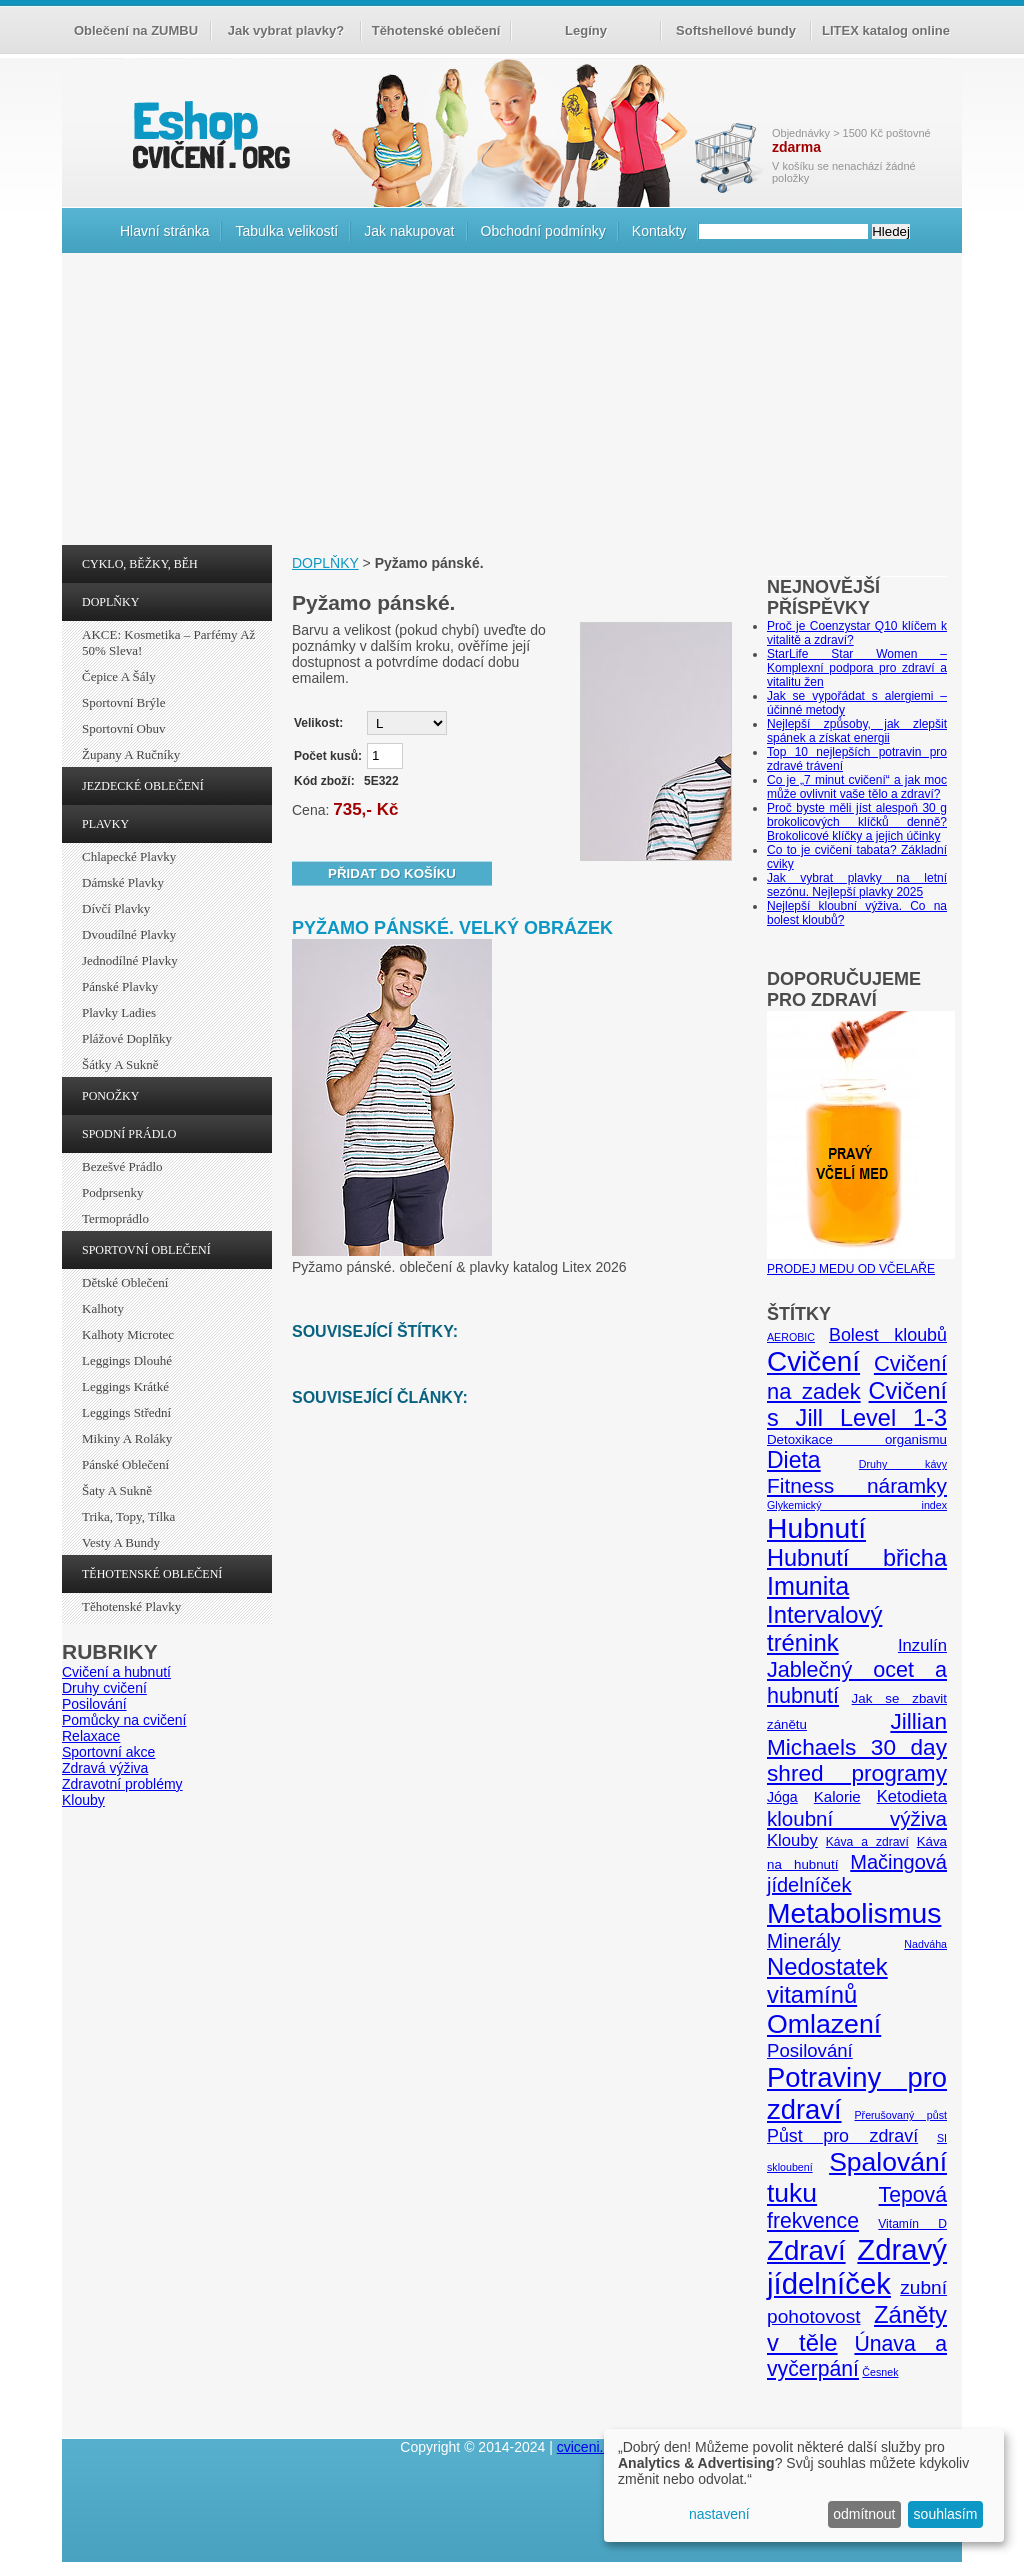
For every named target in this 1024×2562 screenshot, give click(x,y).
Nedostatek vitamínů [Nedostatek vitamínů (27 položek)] (827, 1980)
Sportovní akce (108, 1752)
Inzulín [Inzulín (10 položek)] (922, 1645)
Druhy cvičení (104, 1688)
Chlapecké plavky (129, 856)
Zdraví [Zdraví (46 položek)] (806, 2250)
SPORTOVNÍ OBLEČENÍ (146, 1250)
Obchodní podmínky (543, 231)
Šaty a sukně (117, 1490)
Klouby (83, 1800)
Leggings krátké (125, 1386)
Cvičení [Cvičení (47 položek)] (813, 1361)
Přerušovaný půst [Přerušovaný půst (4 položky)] (900, 2115)
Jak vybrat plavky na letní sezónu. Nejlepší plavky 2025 (857, 885)
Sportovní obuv (123, 728)
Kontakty (659, 231)
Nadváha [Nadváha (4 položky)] (925, 1944)
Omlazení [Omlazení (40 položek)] (824, 2024)
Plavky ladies (119, 1012)
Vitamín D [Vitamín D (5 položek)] (912, 2224)
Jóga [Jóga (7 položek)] (782, 1797)
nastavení (719, 2514)
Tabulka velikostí (286, 231)
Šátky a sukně (120, 1064)
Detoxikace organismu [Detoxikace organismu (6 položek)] (857, 1439)
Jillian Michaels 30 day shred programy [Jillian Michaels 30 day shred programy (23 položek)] (857, 1747)
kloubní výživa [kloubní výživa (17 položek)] (857, 1818)
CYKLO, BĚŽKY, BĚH (140, 564)
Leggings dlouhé (127, 1360)
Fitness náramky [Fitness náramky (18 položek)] (857, 1485)
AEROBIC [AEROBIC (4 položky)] (791, 1337)
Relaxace (91, 1736)
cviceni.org (590, 2447)
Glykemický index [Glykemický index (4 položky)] (857, 1505)
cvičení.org (209, 134)
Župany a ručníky (131, 754)
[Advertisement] (512, 404)
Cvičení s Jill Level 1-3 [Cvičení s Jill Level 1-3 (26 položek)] (857, 1404)
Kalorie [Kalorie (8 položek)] (837, 1796)
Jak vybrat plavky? (286, 30)
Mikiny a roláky (127, 1438)
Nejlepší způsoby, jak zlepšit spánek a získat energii (857, 731)
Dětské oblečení (125, 1282)
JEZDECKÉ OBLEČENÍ (143, 786)
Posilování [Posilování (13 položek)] (810, 2050)
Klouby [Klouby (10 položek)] (792, 1840)
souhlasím (946, 2514)
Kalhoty (103, 1308)
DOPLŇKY (110, 602)
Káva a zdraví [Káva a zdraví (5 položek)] (867, 1842)
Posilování (94, 1704)
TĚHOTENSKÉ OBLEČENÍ (152, 1574)
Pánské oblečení (125, 1464)
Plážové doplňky (127, 1038)
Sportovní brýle (123, 702)
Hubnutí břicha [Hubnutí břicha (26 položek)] (857, 1558)
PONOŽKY (110, 1096)
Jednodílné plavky (130, 960)
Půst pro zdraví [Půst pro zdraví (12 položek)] (842, 2136)
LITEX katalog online (886, 30)
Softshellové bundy (736, 30)
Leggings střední (126, 1412)
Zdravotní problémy (122, 1784)
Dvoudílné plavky (129, 934)
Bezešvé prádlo (122, 1166)
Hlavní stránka (164, 231)
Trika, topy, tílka (128, 1516)
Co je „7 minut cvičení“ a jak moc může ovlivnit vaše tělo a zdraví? (857, 787)
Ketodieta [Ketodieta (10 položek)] (912, 1796)
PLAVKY (105, 824)
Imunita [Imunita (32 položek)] (808, 1586)
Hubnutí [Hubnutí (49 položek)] (816, 1528)
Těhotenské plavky (131, 1606)
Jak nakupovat (409, 231)
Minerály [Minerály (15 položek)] (804, 1941)
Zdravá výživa (105, 1768)
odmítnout (864, 2514)
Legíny (586, 30)
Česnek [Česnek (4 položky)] (880, 2372)
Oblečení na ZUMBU (136, 30)
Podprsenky (112, 1192)
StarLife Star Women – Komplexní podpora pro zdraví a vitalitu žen (857, 668)
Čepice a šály (119, 676)
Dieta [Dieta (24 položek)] (794, 1460)
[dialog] (804, 2485)
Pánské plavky (120, 986)
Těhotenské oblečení (436, 30)
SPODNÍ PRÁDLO (129, 1134)
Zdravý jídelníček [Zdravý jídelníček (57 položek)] (857, 2266)
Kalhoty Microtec (128, 1334)
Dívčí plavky (116, 908)
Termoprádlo (115, 1218)
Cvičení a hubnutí (116, 1672)
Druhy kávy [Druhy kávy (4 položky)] (903, 1464)
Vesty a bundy (121, 1542)
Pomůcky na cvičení (124, 1720)
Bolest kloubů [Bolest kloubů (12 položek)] (888, 1335)
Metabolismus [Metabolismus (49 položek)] (854, 1913)
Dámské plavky (123, 882)
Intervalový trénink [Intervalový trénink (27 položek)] (824, 1628)
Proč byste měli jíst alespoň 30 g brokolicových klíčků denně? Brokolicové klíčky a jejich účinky (857, 822)
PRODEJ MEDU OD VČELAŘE (861, 1262)
